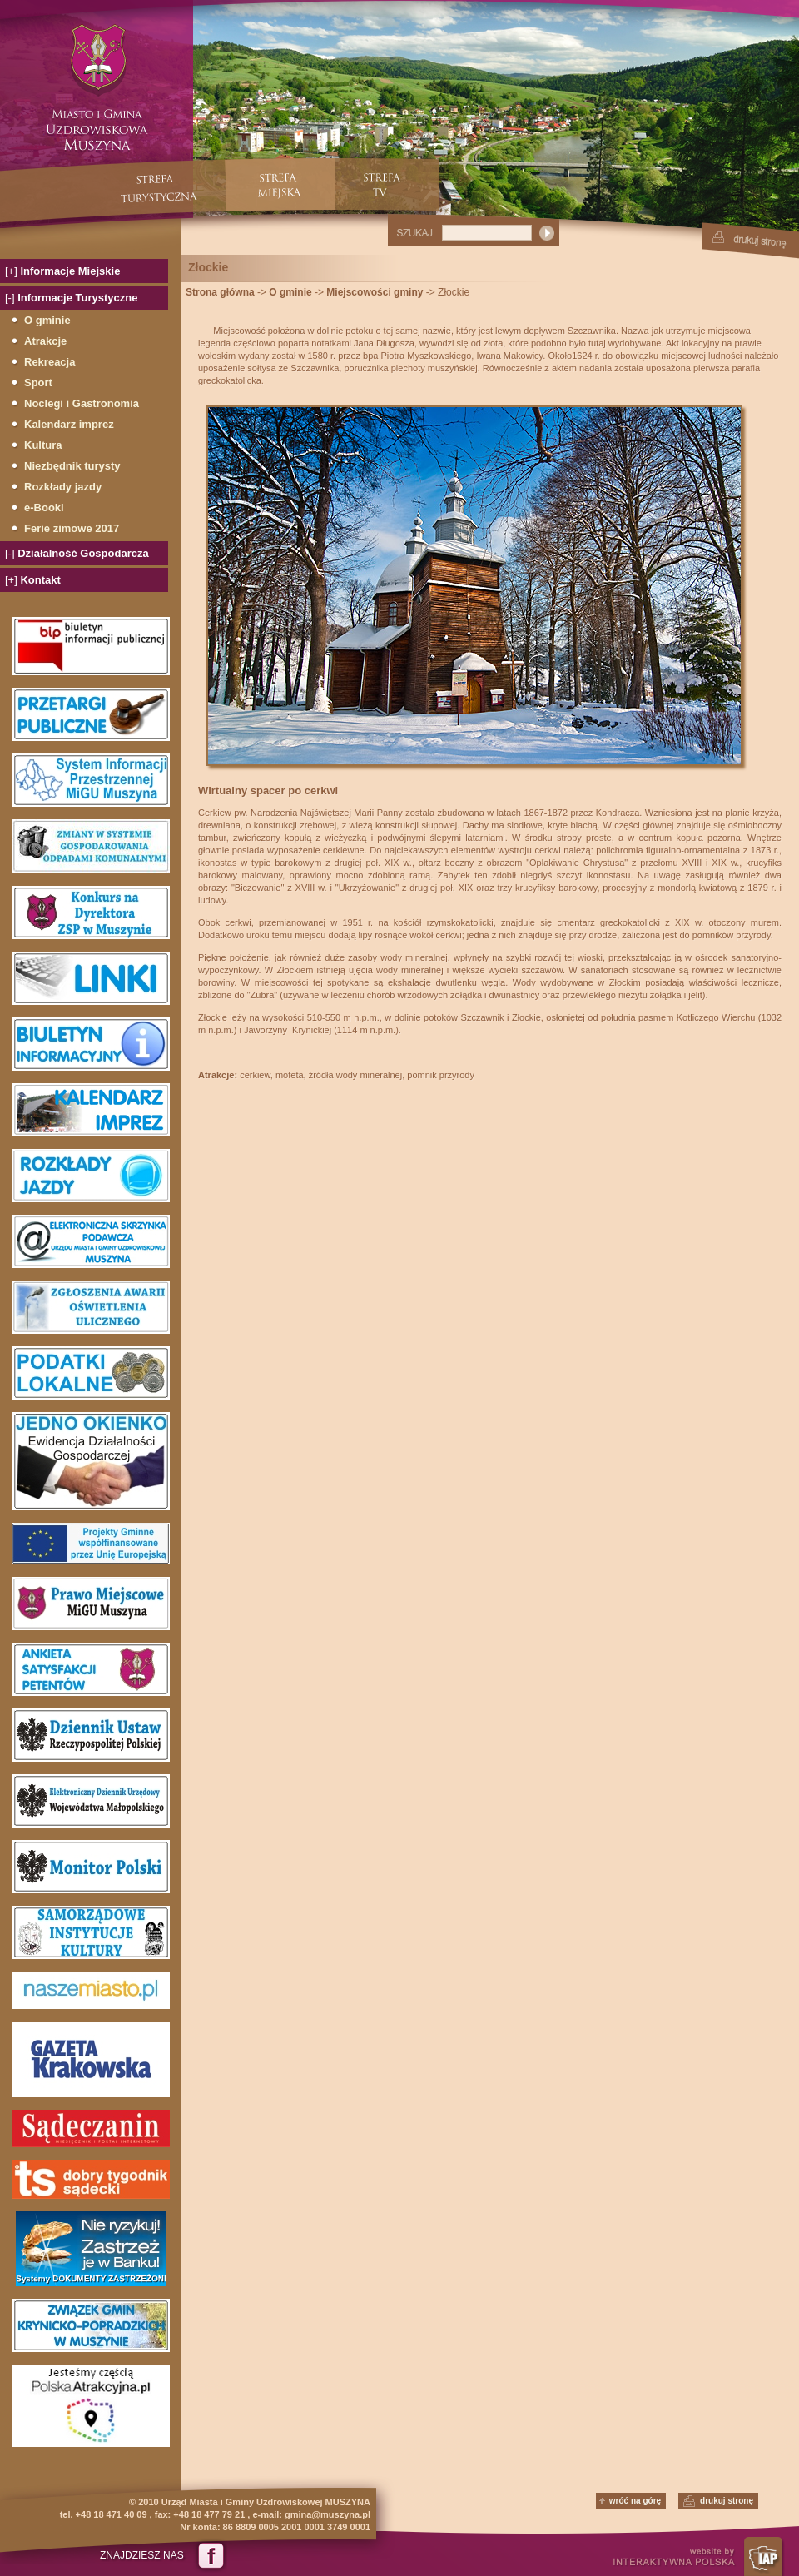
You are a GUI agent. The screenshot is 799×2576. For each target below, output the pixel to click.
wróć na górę (635, 2500)
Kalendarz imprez (69, 424)
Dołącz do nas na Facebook (209, 2555)
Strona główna (220, 292)
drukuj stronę (726, 2500)
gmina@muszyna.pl (327, 2514)
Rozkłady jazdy (63, 486)
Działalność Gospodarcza (77, 553)
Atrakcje (45, 341)
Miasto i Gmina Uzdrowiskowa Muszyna (97, 88)
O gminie (47, 320)
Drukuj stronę (750, 240)
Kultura (43, 445)
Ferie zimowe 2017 (71, 528)
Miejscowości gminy (374, 292)
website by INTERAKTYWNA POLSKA (703, 2556)
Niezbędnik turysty (72, 466)
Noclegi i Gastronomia (81, 403)
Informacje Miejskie (62, 271)
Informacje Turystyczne (71, 297)
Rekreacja (49, 362)
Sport (38, 382)
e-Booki (44, 507)
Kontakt (33, 580)
